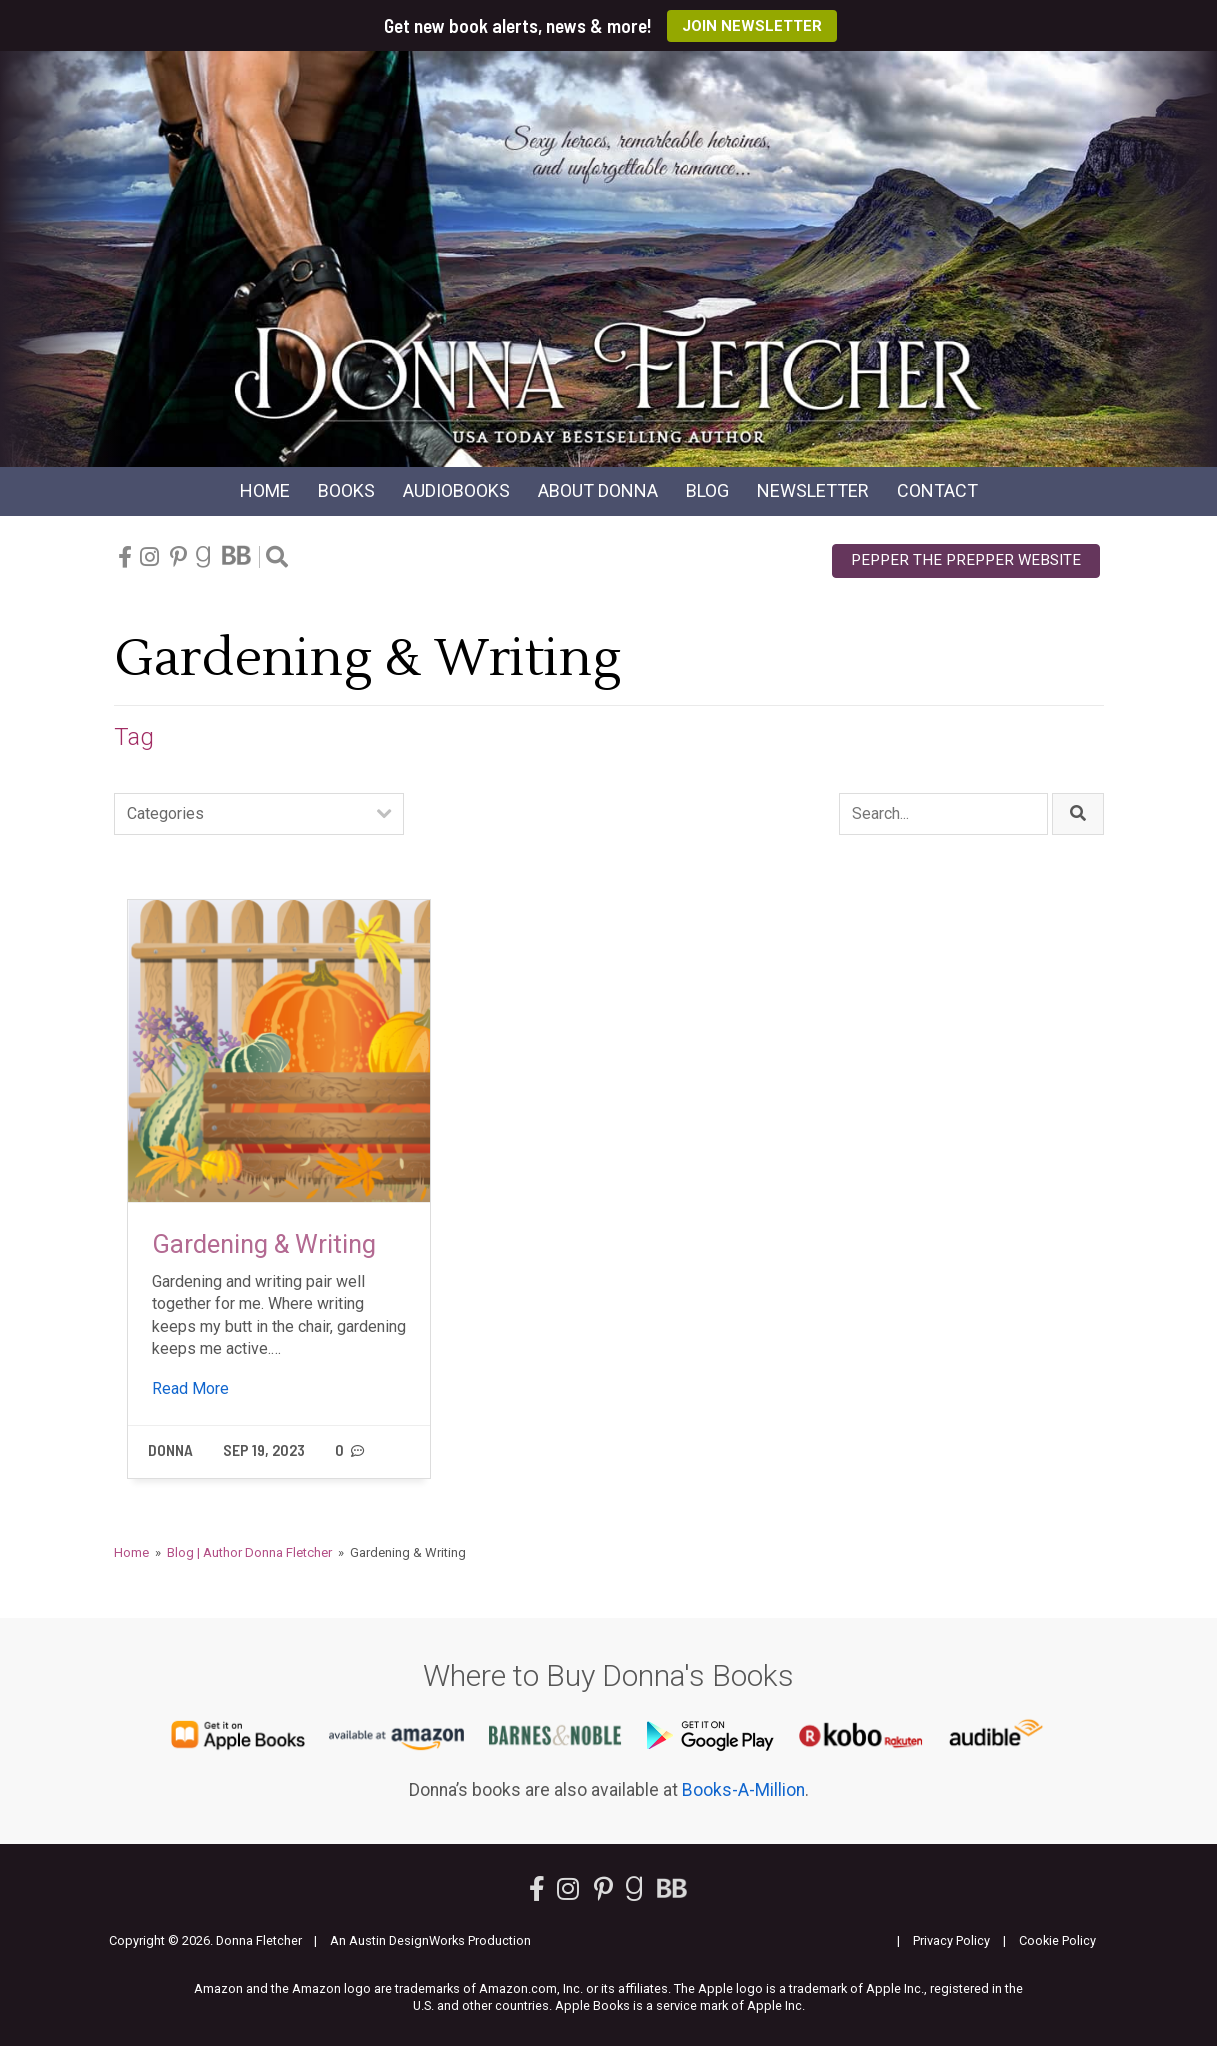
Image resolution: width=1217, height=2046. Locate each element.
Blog (707, 490)
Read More (190, 1388)
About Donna (598, 490)
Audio (456, 490)
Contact (937, 490)
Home (265, 490)
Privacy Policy (951, 1940)
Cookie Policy (1057, 1940)
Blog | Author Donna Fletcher (249, 1552)
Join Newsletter (752, 26)
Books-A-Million (743, 1790)
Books (346, 490)
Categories (165, 813)
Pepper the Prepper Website (966, 560)
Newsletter (813, 490)
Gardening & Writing (264, 1244)
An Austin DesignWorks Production (430, 1940)
